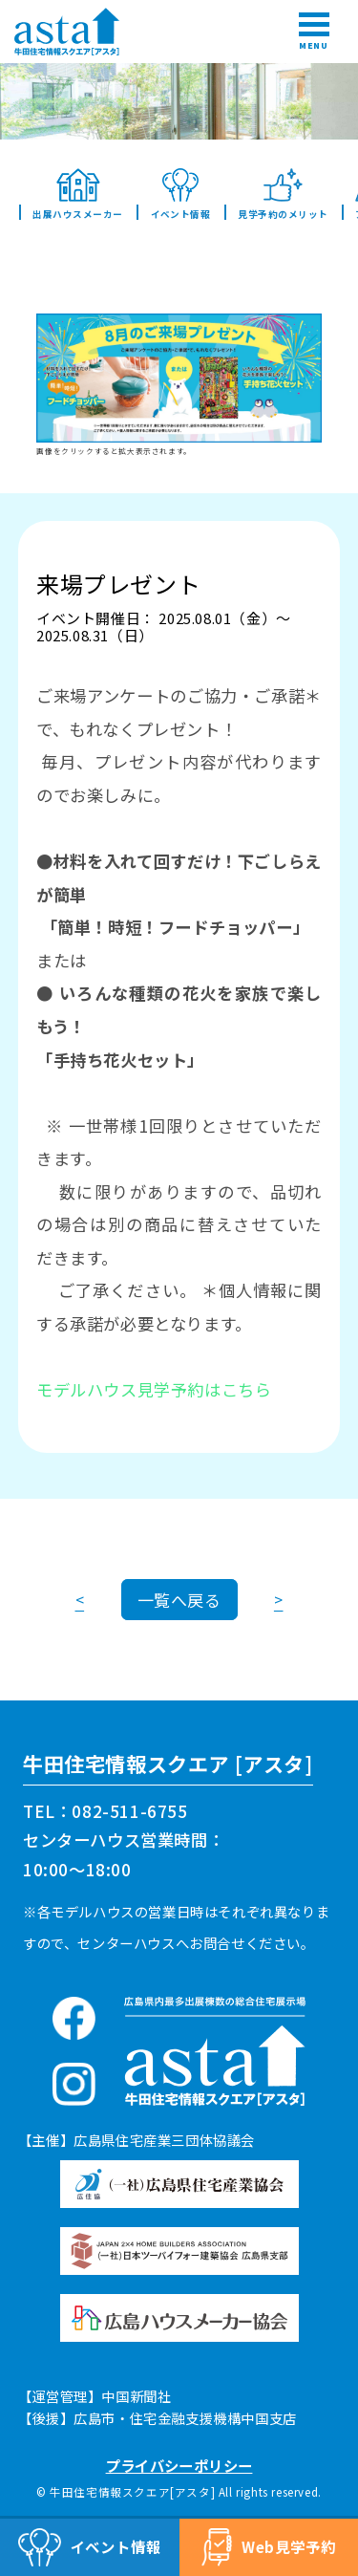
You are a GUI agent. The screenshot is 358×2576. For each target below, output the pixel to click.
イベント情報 (181, 194)
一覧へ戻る (179, 1600)
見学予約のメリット (282, 194)
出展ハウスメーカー (77, 194)
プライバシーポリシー (179, 2465)
